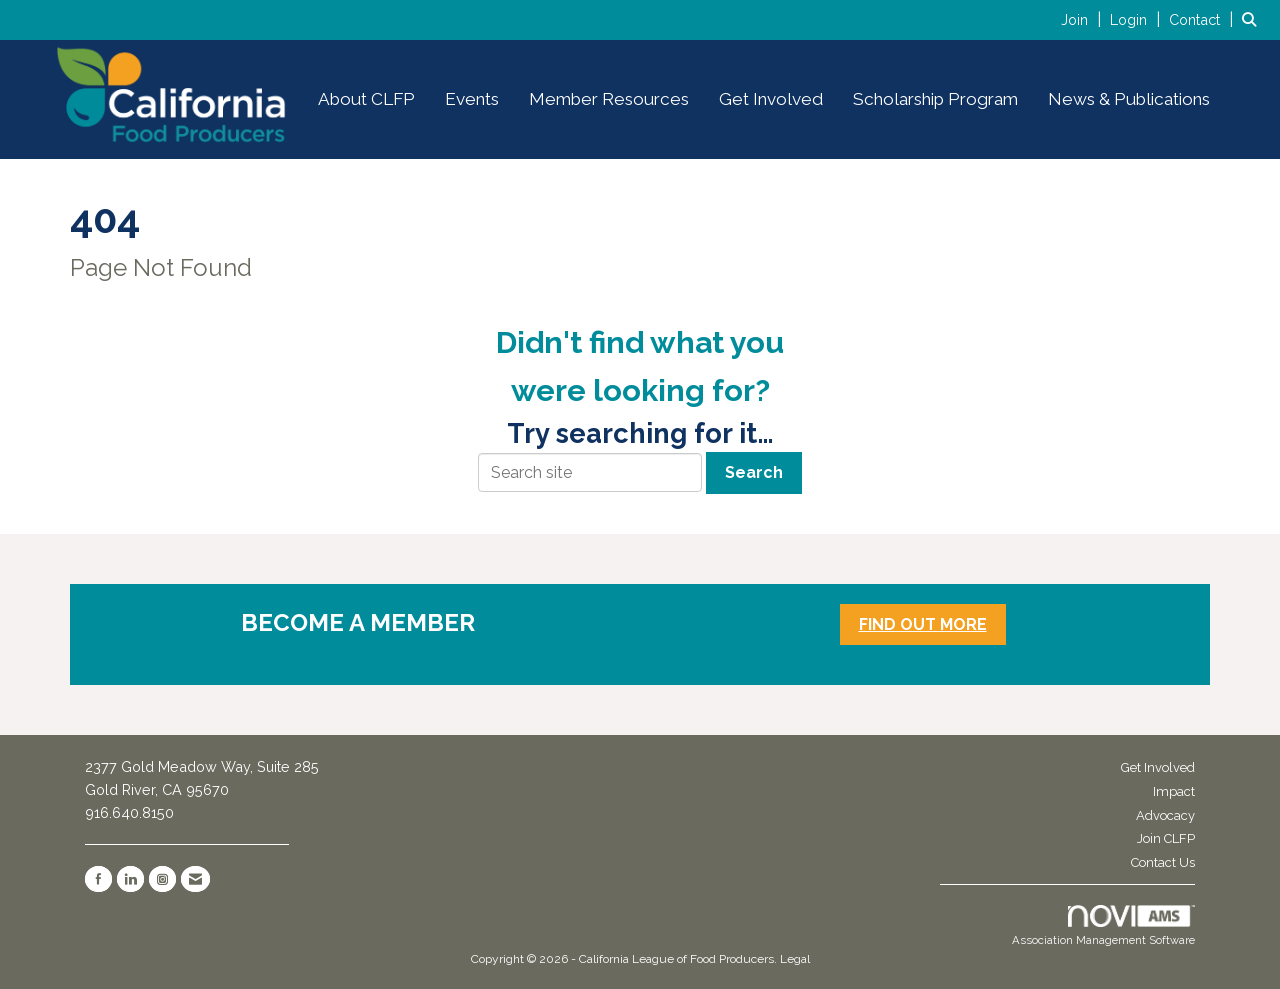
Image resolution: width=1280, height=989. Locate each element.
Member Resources (609, 99)
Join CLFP (1166, 838)
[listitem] (1083, 19)
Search (754, 472)
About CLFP (366, 99)
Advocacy (1165, 815)
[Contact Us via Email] (195, 879)
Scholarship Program (935, 99)
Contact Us (1163, 862)
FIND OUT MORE (923, 624)
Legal (795, 959)
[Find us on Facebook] (98, 879)
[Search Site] (1253, 19)
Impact (1174, 791)
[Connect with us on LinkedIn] (130, 879)
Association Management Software (1103, 926)
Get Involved (771, 99)
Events (472, 99)
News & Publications (1129, 99)
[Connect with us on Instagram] (162, 879)
